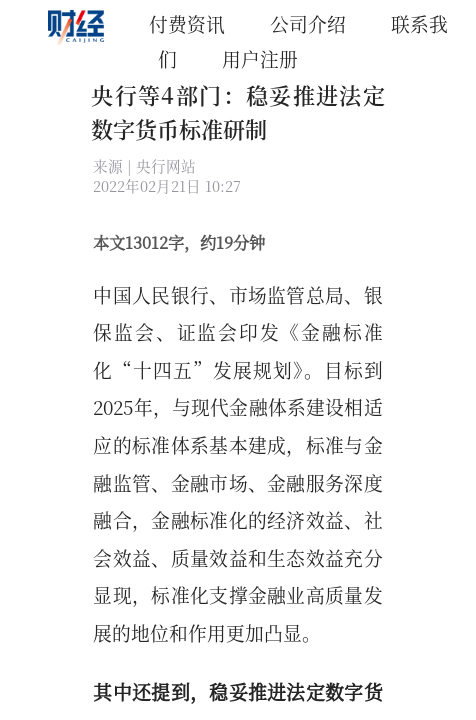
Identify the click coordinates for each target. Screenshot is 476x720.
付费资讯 (187, 23)
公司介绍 (308, 23)
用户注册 (260, 58)
